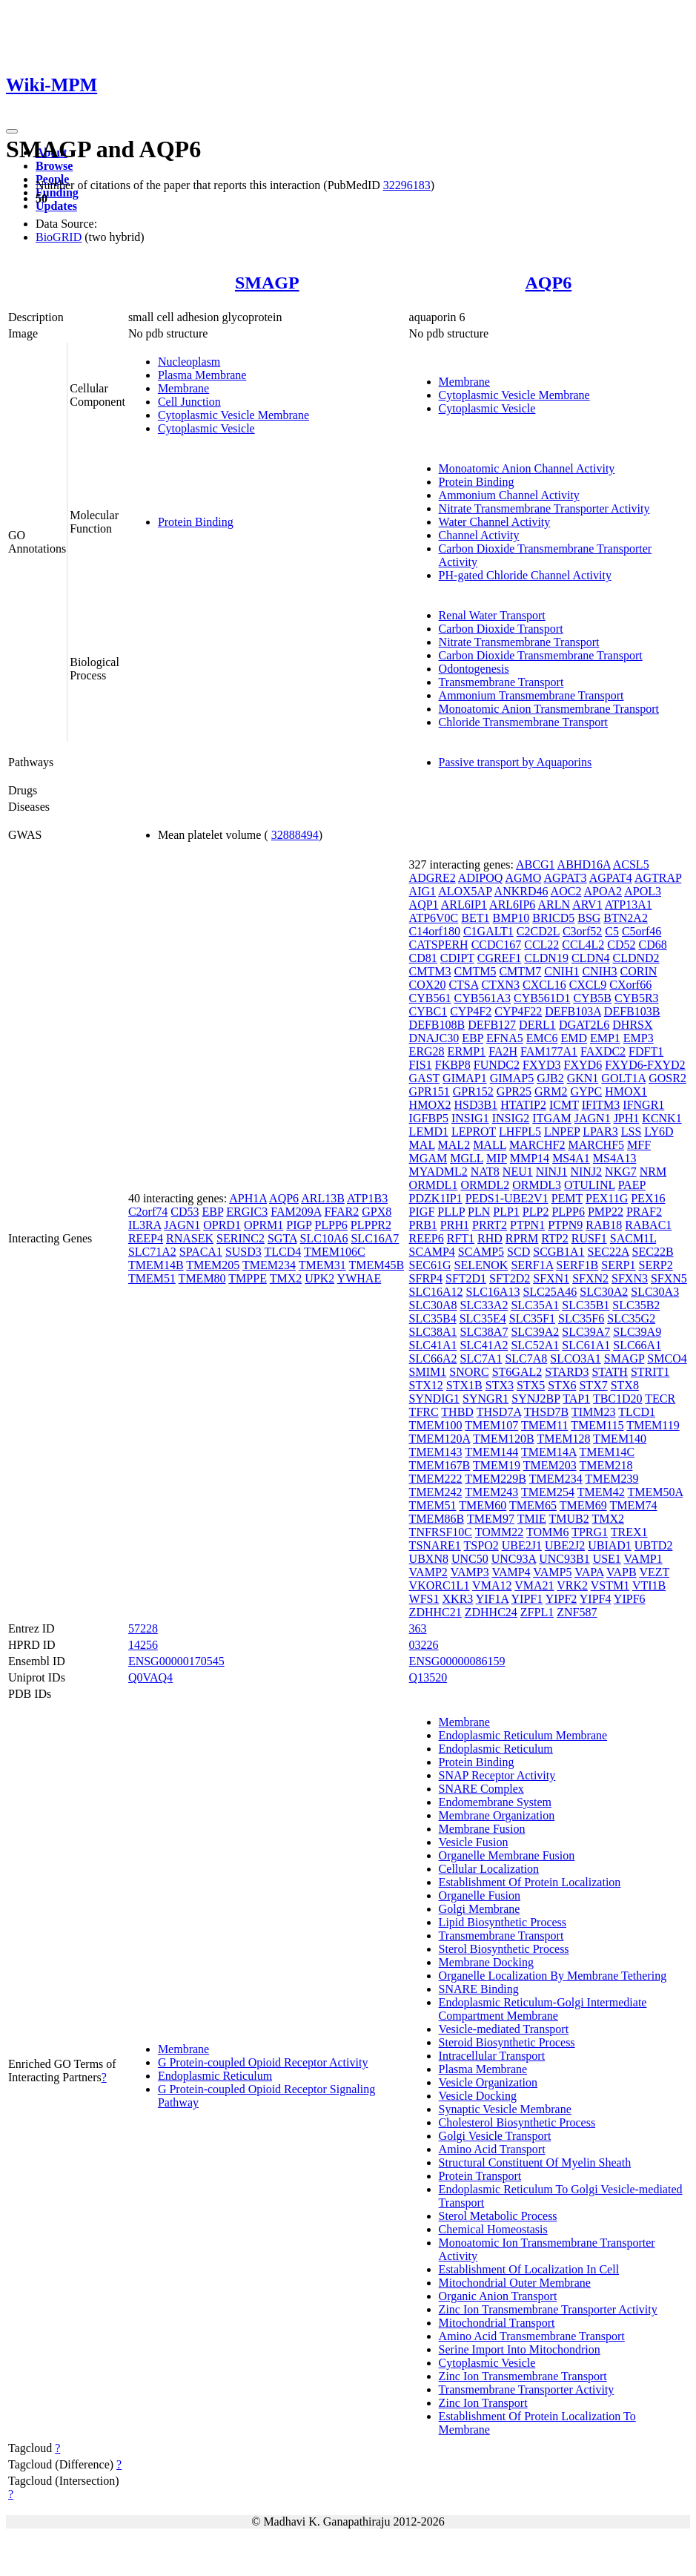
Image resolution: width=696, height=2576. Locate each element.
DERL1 (537, 1024)
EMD (573, 1038)
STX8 (625, 1385)
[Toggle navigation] (12, 131)
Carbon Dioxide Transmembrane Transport (541, 655)
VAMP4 (510, 1572)
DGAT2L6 (584, 1024)
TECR (660, 1398)
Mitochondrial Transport (497, 2322)
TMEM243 (491, 1492)
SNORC (468, 1372)
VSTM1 (610, 1585)
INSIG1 (470, 1118)
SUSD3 (243, 1251)
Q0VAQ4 (150, 1677)
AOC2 (566, 891)
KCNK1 (661, 1118)
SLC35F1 (532, 1318)
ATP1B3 (367, 1198)
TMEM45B (376, 1265)
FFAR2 (341, 1211)
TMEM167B (440, 1465)
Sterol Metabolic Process (498, 2216)
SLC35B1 (585, 1305)
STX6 (562, 1385)
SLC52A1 (535, 1345)
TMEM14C (606, 1452)
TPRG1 (589, 1532)
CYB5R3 (636, 998)
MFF (639, 1145)
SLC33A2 (484, 1305)
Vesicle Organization (488, 2082)
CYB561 (430, 998)
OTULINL (589, 1185)
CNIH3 (599, 971)
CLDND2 (635, 958)
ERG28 (427, 1051)
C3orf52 (582, 931)
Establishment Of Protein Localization (530, 1882)
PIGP (298, 1225)
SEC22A (608, 1251)
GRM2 (550, 1091)
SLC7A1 (481, 1358)
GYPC (586, 1091)
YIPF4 (596, 1598)
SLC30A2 (604, 1291)
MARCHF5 (596, 1145)
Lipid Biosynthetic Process (502, 1922)
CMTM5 (475, 971)
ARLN (553, 904)
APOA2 (603, 891)
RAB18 (604, 1225)
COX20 (427, 984)
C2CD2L (538, 931)
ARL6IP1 (464, 904)
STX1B (464, 1385)
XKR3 (458, 1598)
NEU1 (518, 1171)
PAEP (632, 1185)
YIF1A (492, 1598)
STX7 (593, 1385)
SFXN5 (669, 1278)
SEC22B (653, 1251)
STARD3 (567, 1372)
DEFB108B (437, 1024)
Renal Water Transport (492, 615)
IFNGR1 (643, 1104)
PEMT (567, 1198)
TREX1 (629, 1532)
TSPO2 (481, 1545)
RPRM (522, 1238)
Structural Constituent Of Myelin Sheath (535, 2162)
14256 (143, 1644)
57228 (143, 1628)
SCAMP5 (481, 1251)
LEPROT (473, 1131)
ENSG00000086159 (457, 1661)
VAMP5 (552, 1572)
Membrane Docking (486, 1962)
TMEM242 (436, 1492)
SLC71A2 (152, 1251)
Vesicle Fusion (473, 1842)
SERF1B (577, 1265)
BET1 (475, 918)
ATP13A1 (628, 904)
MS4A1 (571, 1158)
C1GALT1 (488, 931)
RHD (490, 1238)
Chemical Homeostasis (493, 2229)
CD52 (621, 944)
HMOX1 (626, 1091)
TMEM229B (495, 1478)
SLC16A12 (436, 1291)
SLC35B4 (433, 1318)
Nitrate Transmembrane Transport (519, 642)
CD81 (423, 958)
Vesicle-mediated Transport (504, 2029)
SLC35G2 (631, 1318)
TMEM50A (655, 1492)
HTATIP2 (523, 1104)
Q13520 (428, 1677)
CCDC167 (496, 944)
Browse (54, 165)
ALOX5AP (464, 891)
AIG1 (422, 891)
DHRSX (632, 1024)
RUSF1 (589, 1238)
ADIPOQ (480, 878)
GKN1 (583, 1078)
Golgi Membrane (479, 1909)
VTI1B (649, 1585)
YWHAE (359, 1278)
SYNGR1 (485, 1398)
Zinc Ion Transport (483, 2403)
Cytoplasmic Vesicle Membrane (233, 415)
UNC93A (513, 1558)
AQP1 (424, 904)
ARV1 (587, 904)
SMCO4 (666, 1358)
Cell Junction (189, 401)
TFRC (424, 1412)
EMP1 (605, 1038)
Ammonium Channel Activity (509, 495)
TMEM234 (269, 1265)
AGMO (523, 878)
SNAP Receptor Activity (497, 1775)
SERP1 (618, 1265)
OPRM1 (263, 1225)
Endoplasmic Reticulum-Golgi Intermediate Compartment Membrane (543, 2009)
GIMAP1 (465, 1078)
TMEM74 (633, 1505)
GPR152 (473, 1091)
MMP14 (529, 1158)
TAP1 (576, 1398)
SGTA (282, 1238)
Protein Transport (480, 2176)
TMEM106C (334, 1251)
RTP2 (554, 1238)
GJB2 (550, 1078)
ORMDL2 (484, 1185)
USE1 (607, 1558)
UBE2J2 (565, 1545)
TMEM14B (156, 1265)
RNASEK (189, 1238)
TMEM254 (547, 1492)
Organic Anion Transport (498, 2296)
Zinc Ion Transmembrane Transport (523, 2376)
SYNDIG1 (434, 1398)
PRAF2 (644, 1211)
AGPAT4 (610, 878)
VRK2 (572, 1585)
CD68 (652, 944)
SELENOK (481, 1265)
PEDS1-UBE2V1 (506, 1198)
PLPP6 (330, 1225)
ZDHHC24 (491, 1612)
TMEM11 (544, 1425)
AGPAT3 (564, 878)
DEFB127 (492, 1024)
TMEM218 (605, 1465)
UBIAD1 (610, 1545)
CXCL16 (544, 984)
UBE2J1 (522, 1545)
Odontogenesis (474, 668)
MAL (422, 1145)
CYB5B (592, 998)
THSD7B (546, 1412)
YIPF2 (561, 1598)
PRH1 (454, 1225)
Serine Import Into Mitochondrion (519, 2349)
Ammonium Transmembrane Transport (531, 695)
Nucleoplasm (189, 361)
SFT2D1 (465, 1278)
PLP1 (506, 1211)
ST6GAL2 (517, 1372)
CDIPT (457, 958)
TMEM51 (152, 1278)
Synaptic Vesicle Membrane (505, 2109)
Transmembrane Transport (501, 682)
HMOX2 (430, 1104)
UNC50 (469, 1558)
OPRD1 (222, 1225)
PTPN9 (565, 1225)
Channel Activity (479, 535)
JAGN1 (182, 1225)
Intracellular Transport (492, 2055)
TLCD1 (636, 1412)
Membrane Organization (497, 1815)
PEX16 (648, 1198)
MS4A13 (615, 1158)
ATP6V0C (434, 918)
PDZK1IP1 (436, 1198)
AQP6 (548, 282)
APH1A (248, 1198)
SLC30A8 (433, 1305)
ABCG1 (535, 864)
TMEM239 (611, 1478)
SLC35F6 (581, 1318)
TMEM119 (652, 1425)
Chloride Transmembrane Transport (523, 722)
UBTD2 (653, 1545)
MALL (489, 1145)
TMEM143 (436, 1452)
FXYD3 (542, 1064)
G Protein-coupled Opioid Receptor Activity (263, 2062)
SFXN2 (590, 1278)
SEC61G (430, 1265)
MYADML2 (438, 1171)
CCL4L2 (583, 944)
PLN (479, 1211)
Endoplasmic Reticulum (215, 2075)
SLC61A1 (586, 1345)
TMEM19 (496, 1465)
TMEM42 (601, 1492)
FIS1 (420, 1064)
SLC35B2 (636, 1305)
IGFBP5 (428, 1118)
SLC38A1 (433, 1331)
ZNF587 (577, 1612)
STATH (609, 1372)
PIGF (422, 1211)
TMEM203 (550, 1465)
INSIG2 (511, 1118)
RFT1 (460, 1238)
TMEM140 (619, 1438)
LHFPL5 (520, 1131)
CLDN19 (546, 958)
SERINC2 (240, 1238)
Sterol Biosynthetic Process (504, 1949)
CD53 (184, 1211)
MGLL (466, 1158)
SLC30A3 (655, 1291)
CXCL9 (588, 984)
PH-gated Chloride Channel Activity (525, 575)
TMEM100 (436, 1425)
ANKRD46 (521, 891)
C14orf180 (434, 931)
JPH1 (627, 1118)
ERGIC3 (247, 1211)
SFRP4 (426, 1278)
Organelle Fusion (479, 1895)
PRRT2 (489, 1225)
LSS (631, 1131)
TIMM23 (593, 1412)
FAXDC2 (603, 1051)
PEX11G (607, 1198)
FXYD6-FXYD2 (645, 1064)
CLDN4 (590, 958)
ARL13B (323, 1198)
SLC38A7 (484, 1331)
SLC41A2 (484, 1345)
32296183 (407, 185)
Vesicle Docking (478, 2095)
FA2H (502, 1051)
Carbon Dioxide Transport (501, 628)
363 (418, 1628)
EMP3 (638, 1038)
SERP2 (656, 1265)
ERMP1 (467, 1051)
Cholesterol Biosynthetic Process (517, 2122)
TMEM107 (491, 1425)
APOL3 (642, 891)
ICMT (564, 1104)
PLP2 (536, 1211)
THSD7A (499, 1412)
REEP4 (145, 1238)
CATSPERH (438, 944)
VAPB (621, 1572)
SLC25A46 (550, 1291)
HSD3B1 (476, 1104)
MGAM (428, 1158)
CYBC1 (428, 1011)
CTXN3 (500, 984)
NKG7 (621, 1171)
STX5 (531, 1385)
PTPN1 (527, 1225)
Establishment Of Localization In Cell (529, 2269)
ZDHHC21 (435, 1612)
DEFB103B (632, 1011)
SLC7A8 (526, 1358)
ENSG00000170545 (176, 1661)
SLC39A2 (535, 1331)
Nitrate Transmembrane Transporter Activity (544, 508)
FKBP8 (453, 1064)
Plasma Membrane (202, 375)
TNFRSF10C (440, 1532)
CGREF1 (499, 958)
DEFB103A (573, 1011)
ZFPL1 (537, 1612)
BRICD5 (553, 918)
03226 (424, 1644)
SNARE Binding (479, 1989)
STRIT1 (650, 1372)
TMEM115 (597, 1425)
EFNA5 (504, 1038)
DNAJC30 (434, 1038)
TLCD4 (283, 1251)
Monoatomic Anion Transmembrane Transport (549, 708)
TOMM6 (547, 1532)
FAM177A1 (548, 1051)
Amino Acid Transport (492, 2149)
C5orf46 (641, 931)
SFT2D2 (509, 1278)
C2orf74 (148, 1211)
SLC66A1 (637, 1345)
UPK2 (319, 1278)
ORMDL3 (536, 1185)
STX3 (499, 1385)
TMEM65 (533, 1505)
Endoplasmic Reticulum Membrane (523, 1735)
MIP (496, 1158)
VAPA (588, 1572)
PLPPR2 (371, 1225)
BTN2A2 (625, 918)
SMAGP (267, 282)
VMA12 (491, 1585)
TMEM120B (503, 1438)
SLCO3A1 (575, 1358)
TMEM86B (437, 1518)
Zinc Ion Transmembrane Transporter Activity (548, 2309)
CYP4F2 (470, 1011)
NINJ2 (586, 1171)
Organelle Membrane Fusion (507, 1855)
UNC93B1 (564, 1558)
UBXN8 (428, 1558)
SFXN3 (630, 1278)
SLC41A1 (433, 1345)
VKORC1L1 (439, 1585)
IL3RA (144, 1225)
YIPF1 (527, 1598)
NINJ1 (552, 1171)
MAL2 (454, 1145)
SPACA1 (200, 1251)
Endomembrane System (495, 1802)
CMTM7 (520, 971)
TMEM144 (491, 1452)
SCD (518, 1251)
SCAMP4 (432, 1251)
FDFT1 (646, 1051)
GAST (424, 1078)
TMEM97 (490, 1518)
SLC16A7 (375, 1238)
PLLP (451, 1211)
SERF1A (532, 1265)
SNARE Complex (481, 1788)
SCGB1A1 (558, 1251)
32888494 (295, 835)
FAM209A (296, 1211)
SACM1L (633, 1238)
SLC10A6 (324, 1238)
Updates (56, 206)
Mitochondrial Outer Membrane (515, 2282)
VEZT (654, 1572)
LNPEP (562, 1131)
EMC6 (542, 1038)
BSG (588, 918)
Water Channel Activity (495, 521)
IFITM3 (601, 1104)
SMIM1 (428, 1372)
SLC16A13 (493, 1291)
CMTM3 (430, 971)
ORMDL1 (433, 1185)
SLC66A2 (433, 1358)
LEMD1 (428, 1131)
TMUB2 (569, 1518)
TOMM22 (499, 1532)
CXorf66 (630, 984)
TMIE (531, 1518)
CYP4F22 (518, 1011)
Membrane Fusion (482, 1828)
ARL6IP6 (512, 904)
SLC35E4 (483, 1318)
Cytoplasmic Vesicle (206, 428)
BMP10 (511, 918)
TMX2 (286, 1278)
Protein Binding (195, 521)
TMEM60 (482, 1505)
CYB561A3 (482, 998)
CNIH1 (561, 971)
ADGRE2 (432, 878)
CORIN (638, 971)
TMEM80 (202, 1278)
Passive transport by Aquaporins (515, 762)
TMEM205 (212, 1265)
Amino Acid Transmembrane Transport (532, 2336)
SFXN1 (551, 1278)
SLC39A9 (637, 1331)
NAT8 (485, 1171)
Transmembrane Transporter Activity (526, 2389)
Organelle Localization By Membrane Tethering (553, 1975)
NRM (653, 1171)
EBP (212, 1211)
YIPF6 (630, 1598)
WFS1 (424, 1598)
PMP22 (605, 1211)
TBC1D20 (618, 1398)
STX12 (426, 1385)
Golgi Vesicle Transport (495, 2135)
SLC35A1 (535, 1305)
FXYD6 (583, 1064)
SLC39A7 (586, 1331)
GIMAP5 (512, 1078)
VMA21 (534, 1585)
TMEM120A (440, 1438)
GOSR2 (667, 1078)
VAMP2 (428, 1572)
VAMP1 (643, 1558)
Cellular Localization (489, 1868)
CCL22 (541, 944)
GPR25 (514, 1091)
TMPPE (247, 1278)
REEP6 (426, 1238)
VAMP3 (470, 1572)
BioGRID (59, 237)
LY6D (658, 1131)
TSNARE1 (435, 1545)
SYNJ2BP (535, 1398)
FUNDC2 (497, 1064)
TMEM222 (436, 1478)
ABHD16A (584, 864)
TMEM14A (549, 1452)
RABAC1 (648, 1225)
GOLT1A (623, 1078)
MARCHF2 (537, 1145)
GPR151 (429, 1091)
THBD (457, 1412)
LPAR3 (600, 1131)
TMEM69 (583, 1505)
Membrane (183, 388)
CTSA (463, 984)
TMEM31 (322, 1265)
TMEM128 (563, 1438)
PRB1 (423, 1225)
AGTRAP (657, 878)
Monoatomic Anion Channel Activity (527, 468)
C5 (612, 931)
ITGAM (551, 1118)
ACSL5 (631, 864)
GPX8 (376, 1211)
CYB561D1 (542, 998)
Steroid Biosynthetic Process (507, 2042)
